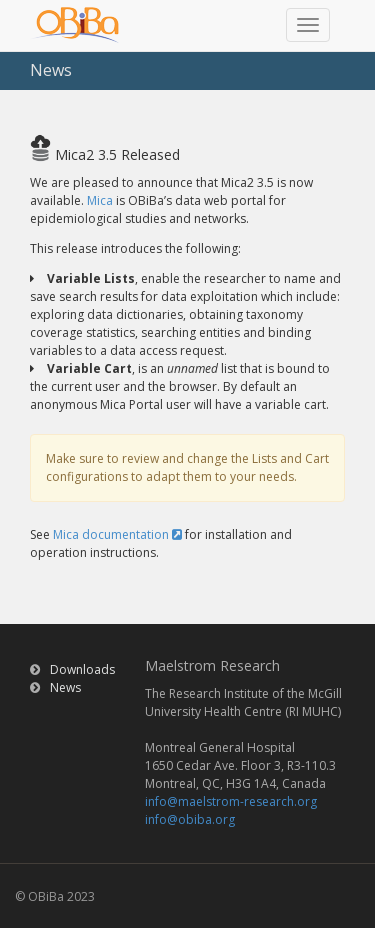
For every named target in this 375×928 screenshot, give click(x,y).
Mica (100, 200)
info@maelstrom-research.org (231, 801)
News (65, 687)
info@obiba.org (190, 819)
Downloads (82, 669)
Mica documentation (117, 534)
